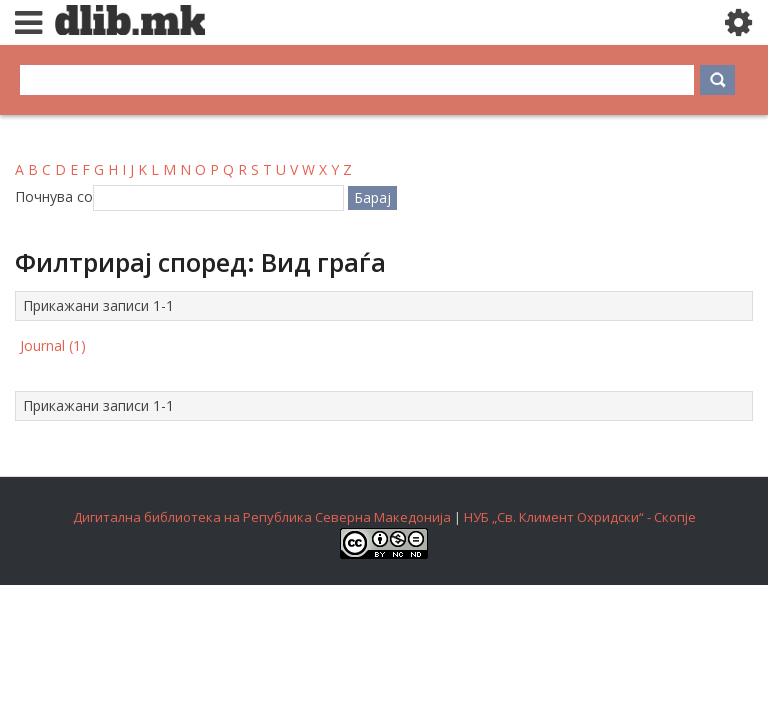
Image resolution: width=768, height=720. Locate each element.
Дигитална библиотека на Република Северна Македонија (262, 517)
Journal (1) (53, 345)
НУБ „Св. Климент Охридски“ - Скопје (580, 517)
